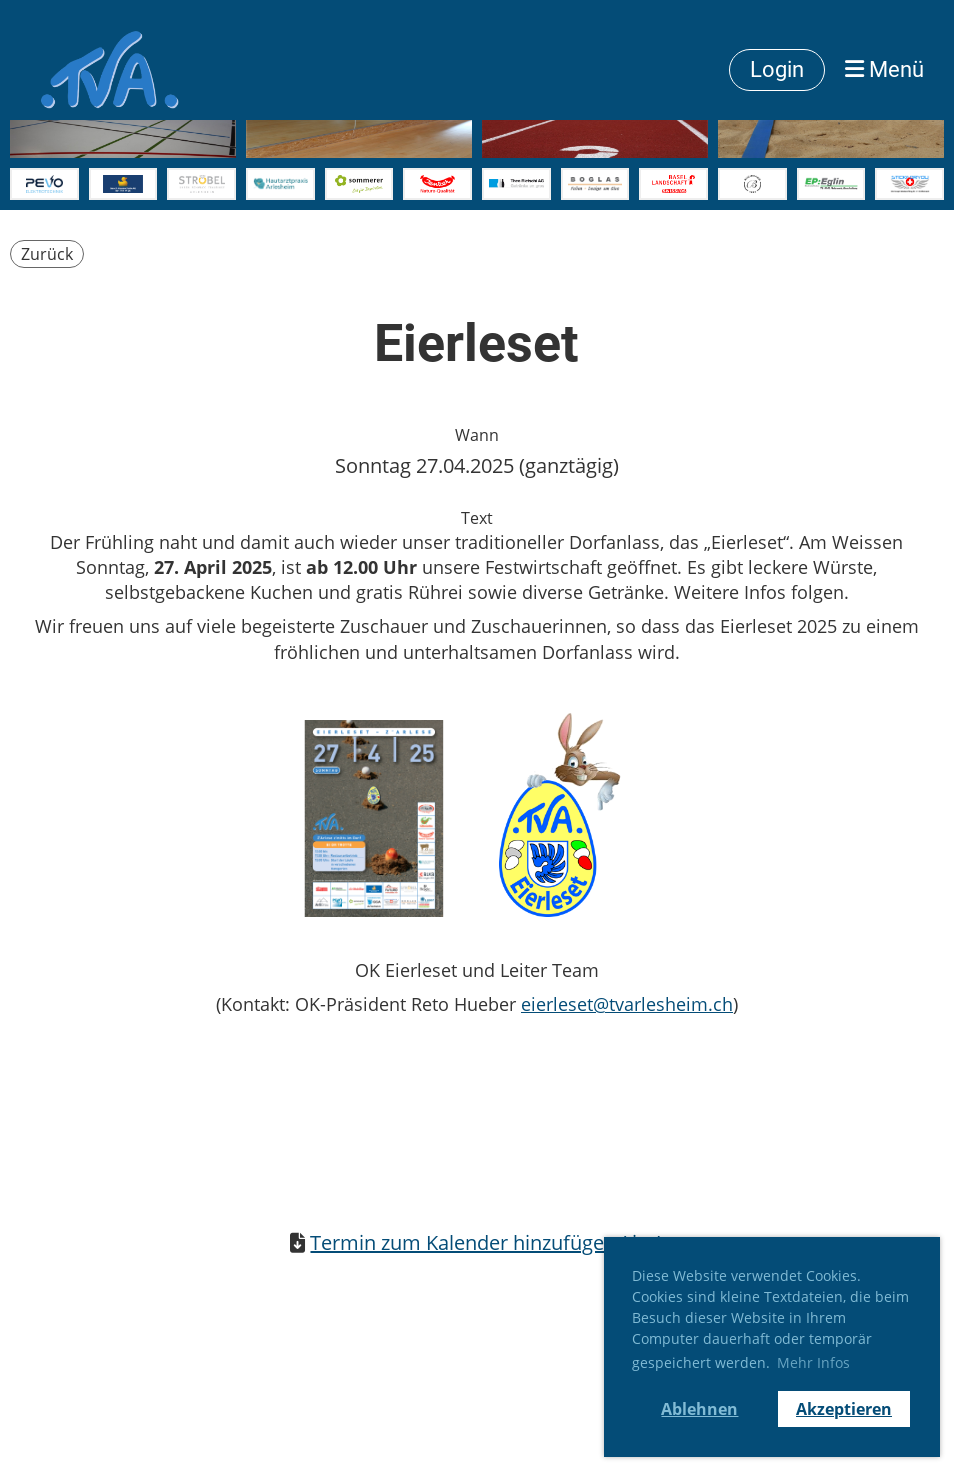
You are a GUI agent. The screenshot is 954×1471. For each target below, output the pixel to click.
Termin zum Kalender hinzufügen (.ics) (486, 1242)
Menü (884, 69)
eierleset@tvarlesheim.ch (627, 1004)
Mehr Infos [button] (813, 1362)
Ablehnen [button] (699, 1409)
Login (777, 69)
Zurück (47, 254)
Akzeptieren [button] (844, 1409)
